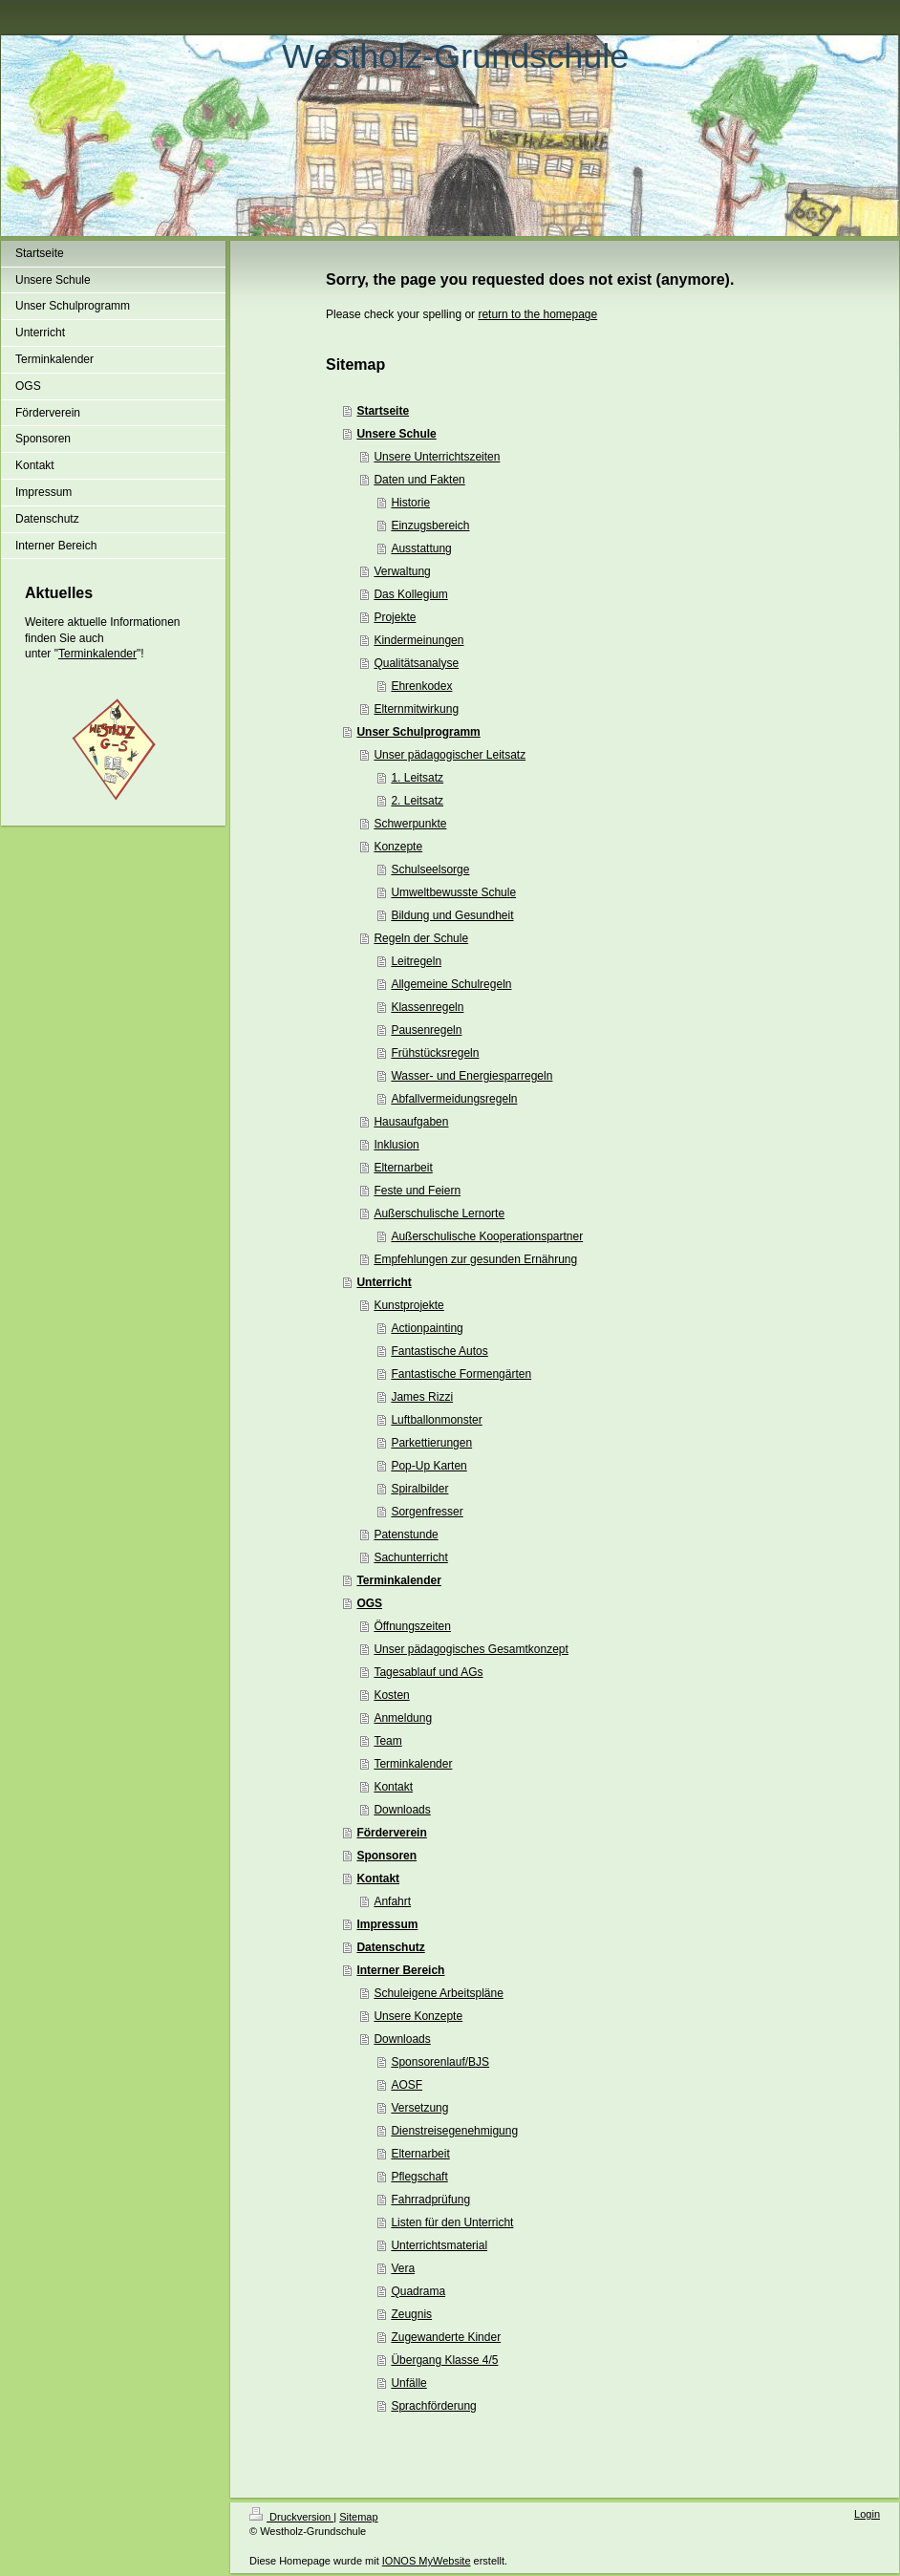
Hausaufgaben (411, 1121)
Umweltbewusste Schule (453, 892)
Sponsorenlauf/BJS (440, 2062)
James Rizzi (422, 1397)
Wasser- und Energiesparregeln (471, 1076)
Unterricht (383, 1282)
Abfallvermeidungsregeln (454, 1099)
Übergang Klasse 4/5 (444, 2360)
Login (867, 2514)
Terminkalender (97, 653)
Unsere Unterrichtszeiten (437, 456)
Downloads (402, 1809)
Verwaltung (402, 571)
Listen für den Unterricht (452, 2222)
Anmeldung (403, 1718)
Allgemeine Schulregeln (451, 984)
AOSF (406, 2085)
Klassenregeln (427, 1007)
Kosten (391, 1695)
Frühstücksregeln (435, 1053)
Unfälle (408, 2383)
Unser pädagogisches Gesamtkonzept (471, 1649)
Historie (410, 502)
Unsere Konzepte (418, 2016)
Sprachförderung (433, 2406)
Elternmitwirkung (416, 709)
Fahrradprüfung (430, 2199)
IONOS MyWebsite (426, 2560)
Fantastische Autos (439, 1351)
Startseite (382, 411)
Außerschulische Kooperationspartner (487, 1236)
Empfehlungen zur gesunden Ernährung (475, 1259)
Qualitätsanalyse (416, 663)
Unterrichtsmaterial (439, 2245)
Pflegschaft (419, 2176)
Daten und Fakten (419, 479)
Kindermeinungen (418, 640)
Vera (403, 2268)
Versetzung (419, 2107)
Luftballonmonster (436, 1420)
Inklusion (396, 1144)
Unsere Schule (396, 433)
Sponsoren (386, 1855)
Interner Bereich (400, 1970)
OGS (369, 1603)
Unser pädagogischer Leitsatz (449, 755)
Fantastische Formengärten (461, 1374)
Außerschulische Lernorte (439, 1213)
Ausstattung (421, 548)
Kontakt (393, 1786)
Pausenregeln (426, 1030)
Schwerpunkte (410, 823)
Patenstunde (406, 1534)
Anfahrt (392, 1901)
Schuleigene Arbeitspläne (438, 1993)
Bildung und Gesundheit (452, 915)
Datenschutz (390, 1947)
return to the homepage (537, 314)
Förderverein (391, 1832)
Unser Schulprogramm (418, 732)
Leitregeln (416, 961)
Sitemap (358, 2516)
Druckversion (291, 2516)
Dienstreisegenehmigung (454, 2130)
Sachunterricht (410, 1557)
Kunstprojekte (408, 1305)
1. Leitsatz (417, 777)
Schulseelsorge (430, 869)
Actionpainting (426, 1328)
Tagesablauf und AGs (428, 1672)
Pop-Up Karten (428, 1465)
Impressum (387, 1924)
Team (387, 1741)
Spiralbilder (419, 1488)
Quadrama (418, 2291)
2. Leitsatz (417, 800)
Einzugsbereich (430, 525)
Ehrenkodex (421, 686)
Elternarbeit (403, 1167)
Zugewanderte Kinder (446, 2337)
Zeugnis (411, 2314)
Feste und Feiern (417, 1190)
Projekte (395, 617)
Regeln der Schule (421, 938)
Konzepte (398, 846)
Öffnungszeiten (412, 1626)
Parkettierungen (431, 1442)
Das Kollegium (410, 594)
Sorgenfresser (426, 1511)
